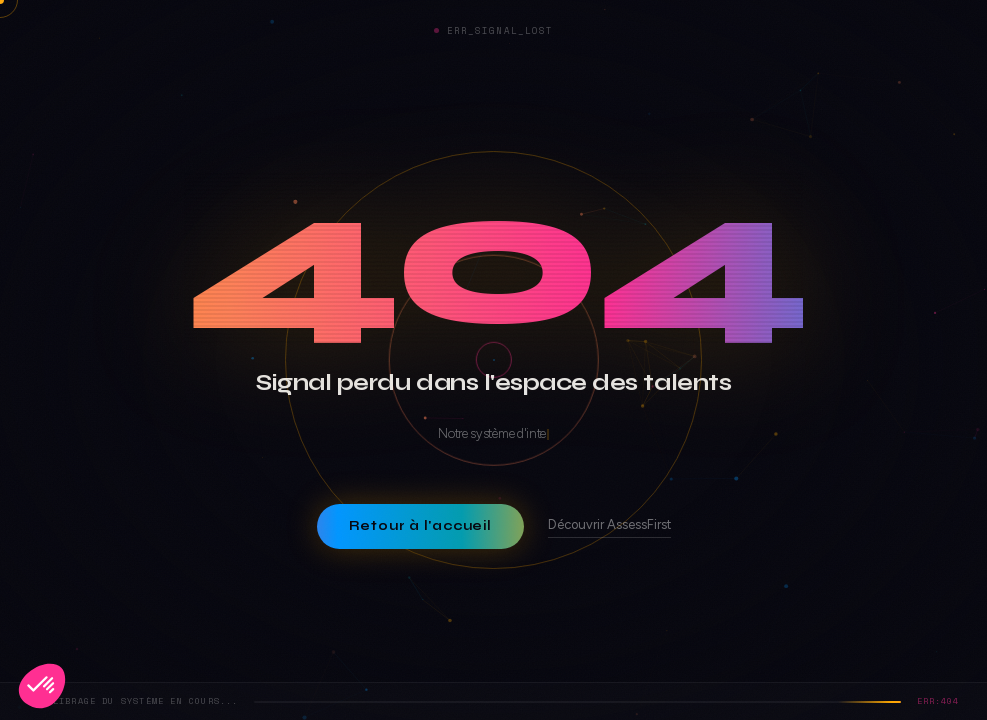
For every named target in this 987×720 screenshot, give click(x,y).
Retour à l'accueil (419, 526)
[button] (42, 686)
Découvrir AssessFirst (609, 524)
